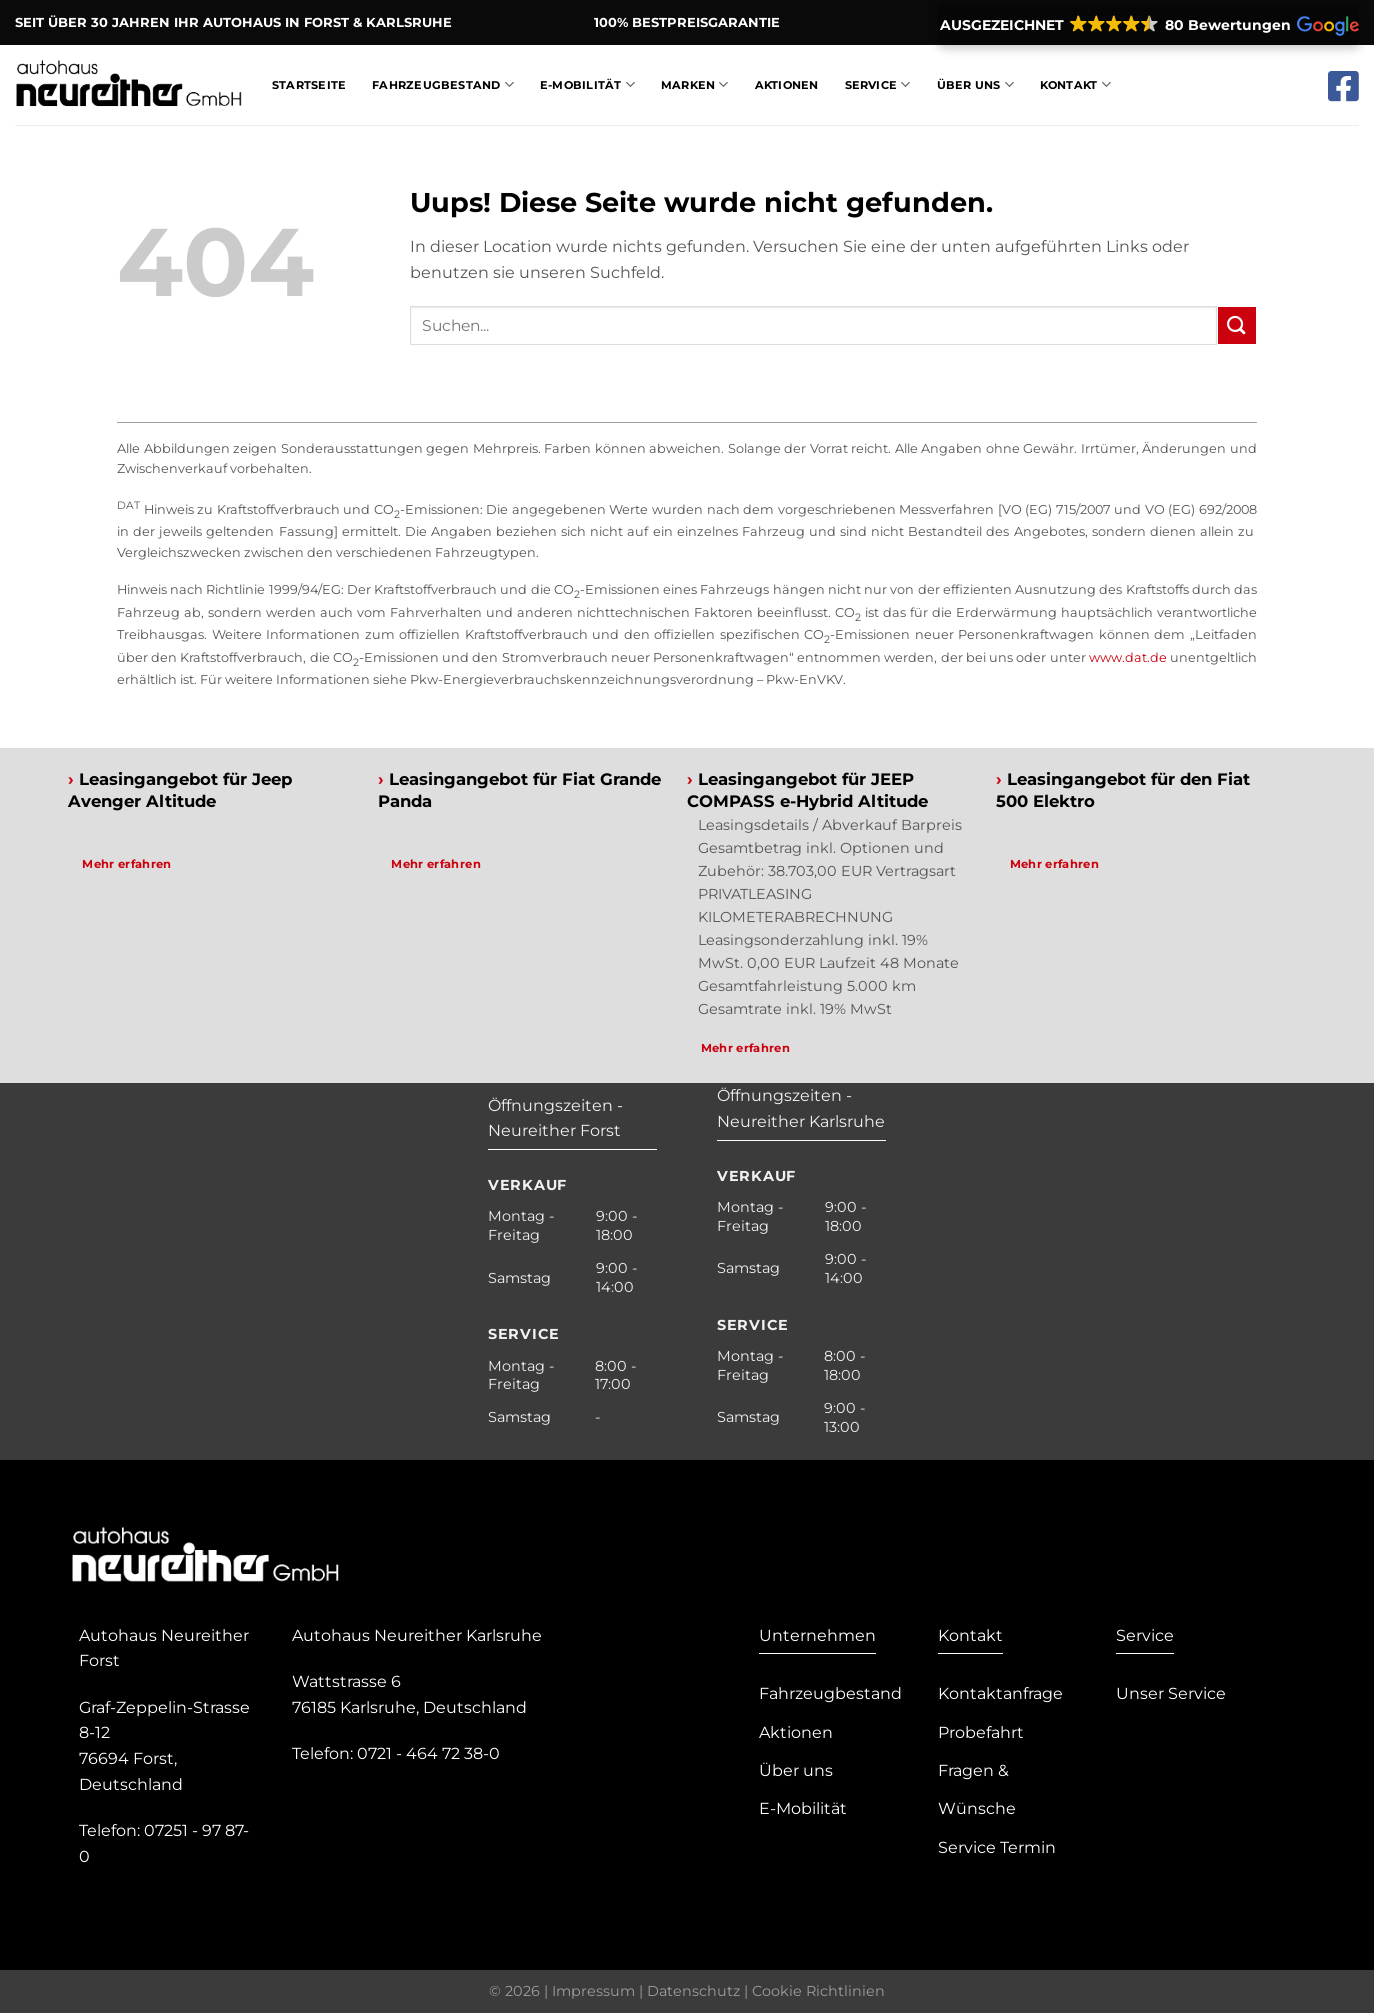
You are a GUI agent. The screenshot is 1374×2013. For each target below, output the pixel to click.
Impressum (593, 1991)
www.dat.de (1128, 657)
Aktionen (787, 85)
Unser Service (1171, 1693)
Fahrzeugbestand (443, 84)
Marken (695, 84)
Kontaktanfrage (1000, 1693)
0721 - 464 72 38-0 (428, 1753)
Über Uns (975, 84)
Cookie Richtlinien (818, 1991)
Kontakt (1075, 84)
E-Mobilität (587, 84)
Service (878, 84)
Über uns (796, 1770)
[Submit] (1237, 325)
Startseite (309, 85)
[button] (1148, 25)
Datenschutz (693, 1991)
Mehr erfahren (127, 864)
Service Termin (997, 1847)
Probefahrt (981, 1732)
